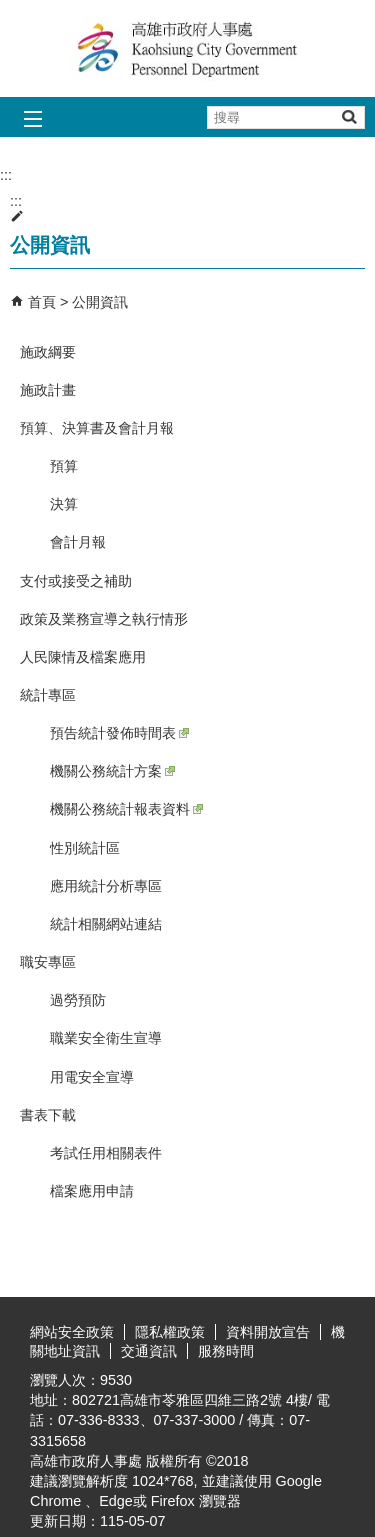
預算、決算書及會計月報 (97, 428)
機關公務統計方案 (112, 771)
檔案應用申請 (92, 1191)
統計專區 (48, 695)
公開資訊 (100, 302)
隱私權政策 (170, 1332)
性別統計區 (85, 848)
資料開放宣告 (268, 1332)
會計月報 (78, 542)
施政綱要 (48, 352)
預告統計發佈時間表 (119, 733)
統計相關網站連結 (106, 924)
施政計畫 (48, 390)
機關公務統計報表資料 (126, 809)
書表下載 (48, 1115)
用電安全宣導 (92, 1077)
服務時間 (226, 1351)
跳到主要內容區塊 (10, 10)
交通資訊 (149, 1351)
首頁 (42, 302)
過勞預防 (78, 1000)
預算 (64, 466)
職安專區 (48, 962)
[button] (348, 116)
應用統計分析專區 (106, 886)
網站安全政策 (72, 1332)
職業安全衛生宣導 (106, 1038)
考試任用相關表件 (106, 1153)
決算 (64, 504)
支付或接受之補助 (76, 581)
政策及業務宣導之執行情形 (104, 619)
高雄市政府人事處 (188, 48)
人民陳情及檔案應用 (83, 657)
